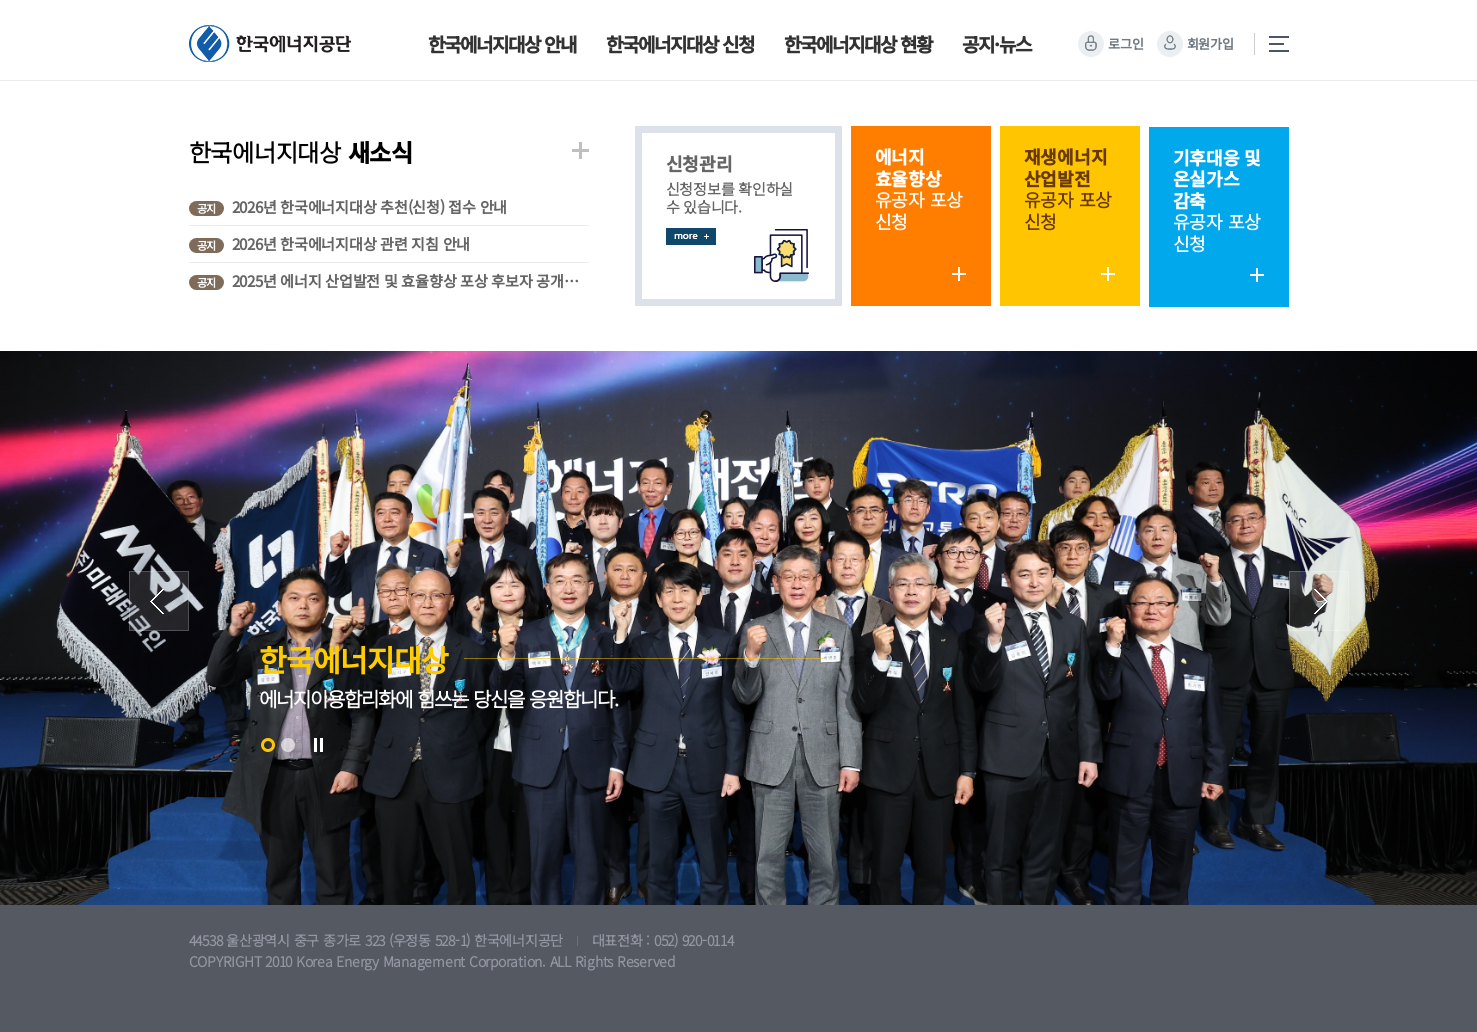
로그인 (1125, 43)
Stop (318, 745)
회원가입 (1210, 43)
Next (1319, 601)
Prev (159, 601)
